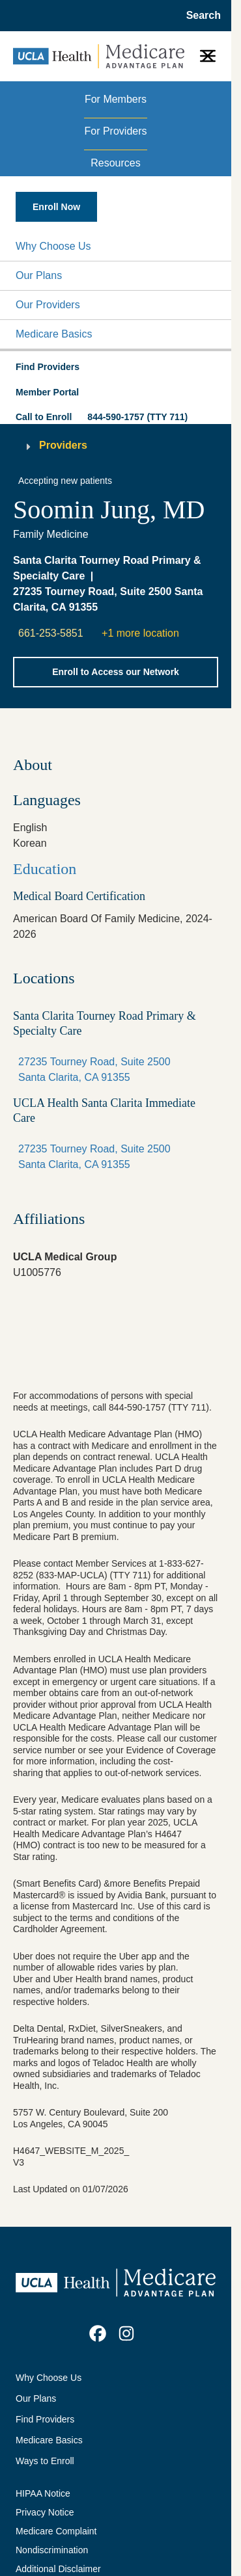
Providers (63, 445)
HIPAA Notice (43, 2493)
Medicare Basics (54, 333)
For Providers (115, 131)
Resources (115, 162)
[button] (115, 246)
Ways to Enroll (45, 2461)
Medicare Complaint (56, 2531)
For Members (116, 99)
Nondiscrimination (52, 2550)
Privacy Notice (45, 2512)
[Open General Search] (199, 16)
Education (44, 868)
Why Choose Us (53, 246)
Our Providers (48, 304)
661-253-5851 (50, 633)
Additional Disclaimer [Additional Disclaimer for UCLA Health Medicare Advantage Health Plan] (58, 2569)
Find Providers (45, 2419)
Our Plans (39, 275)
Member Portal (47, 392)
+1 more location (140, 633)
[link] (97, 2333)
